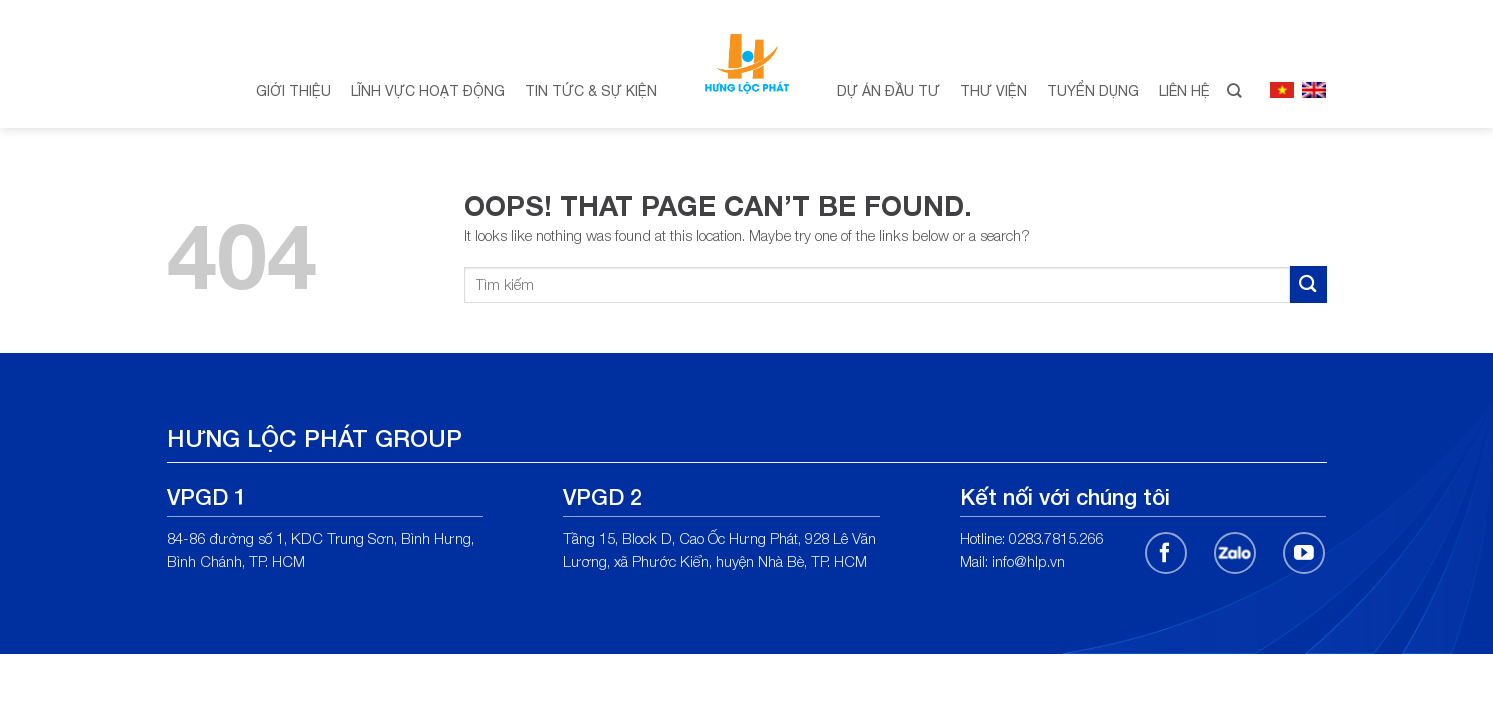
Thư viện (993, 91)
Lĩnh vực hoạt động (428, 91)
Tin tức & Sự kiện (591, 91)
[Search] (1234, 91)
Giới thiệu (293, 91)
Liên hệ (1184, 91)
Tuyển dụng (1093, 91)
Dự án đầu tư (888, 91)
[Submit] (1308, 284)
